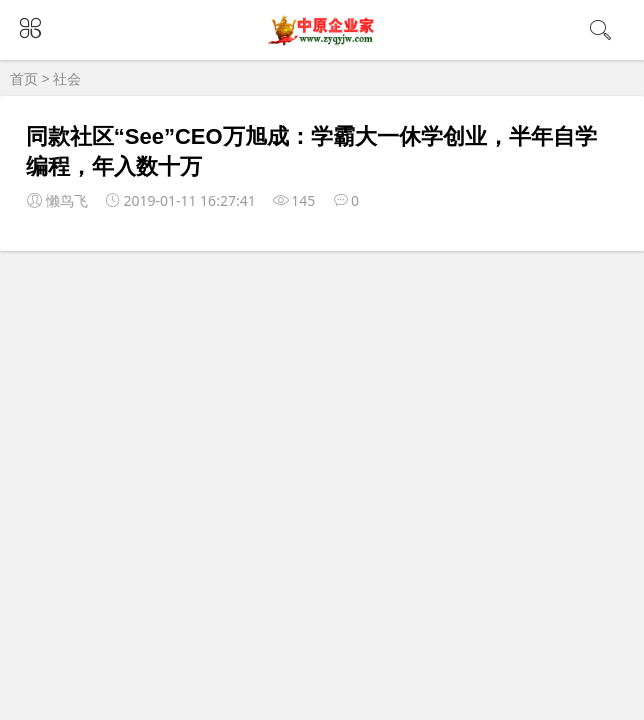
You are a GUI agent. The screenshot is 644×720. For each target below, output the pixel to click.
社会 (67, 78)
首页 (24, 78)
